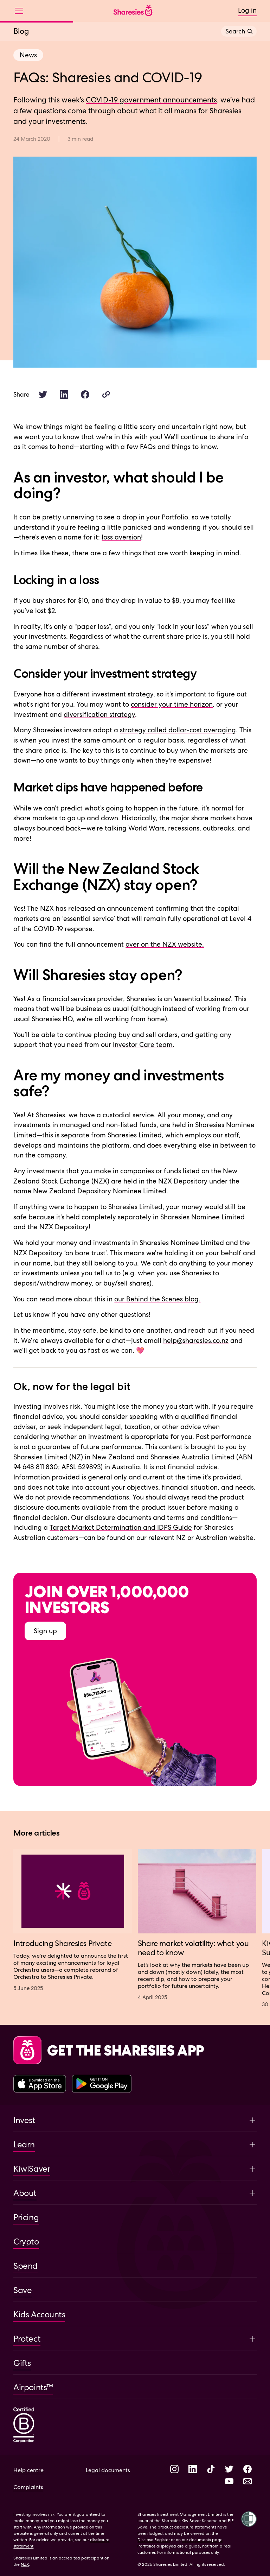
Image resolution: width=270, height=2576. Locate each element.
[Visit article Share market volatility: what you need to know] (197, 1925)
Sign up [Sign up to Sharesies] (45, 1631)
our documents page (202, 2540)
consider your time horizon (172, 704)
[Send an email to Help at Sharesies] (247, 2482)
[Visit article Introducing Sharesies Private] (72, 1920)
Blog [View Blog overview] (21, 31)
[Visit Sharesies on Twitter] (229, 2469)
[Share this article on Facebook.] (85, 394)
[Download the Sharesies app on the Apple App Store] (39, 2084)
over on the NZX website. (165, 944)
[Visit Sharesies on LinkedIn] (193, 2469)
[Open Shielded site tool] (249, 2519)
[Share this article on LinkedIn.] (64, 394)
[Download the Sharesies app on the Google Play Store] (101, 2084)
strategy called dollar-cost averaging (178, 730)
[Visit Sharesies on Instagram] (174, 2469)
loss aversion (121, 537)
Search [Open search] (238, 31)
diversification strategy (99, 714)
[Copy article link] (106, 394)
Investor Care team (143, 1044)
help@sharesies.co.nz (196, 1340)
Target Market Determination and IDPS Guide (121, 1527)
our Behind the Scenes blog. (157, 1299)
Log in (247, 10)
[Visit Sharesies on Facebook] (247, 2469)
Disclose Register (153, 2540)
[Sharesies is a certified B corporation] (23, 2425)
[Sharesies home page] (133, 10)
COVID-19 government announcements (151, 100)
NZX (25, 2564)
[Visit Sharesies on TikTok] (211, 2469)
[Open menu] (21, 10)
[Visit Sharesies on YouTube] (229, 2482)
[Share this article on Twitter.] (43, 394)
